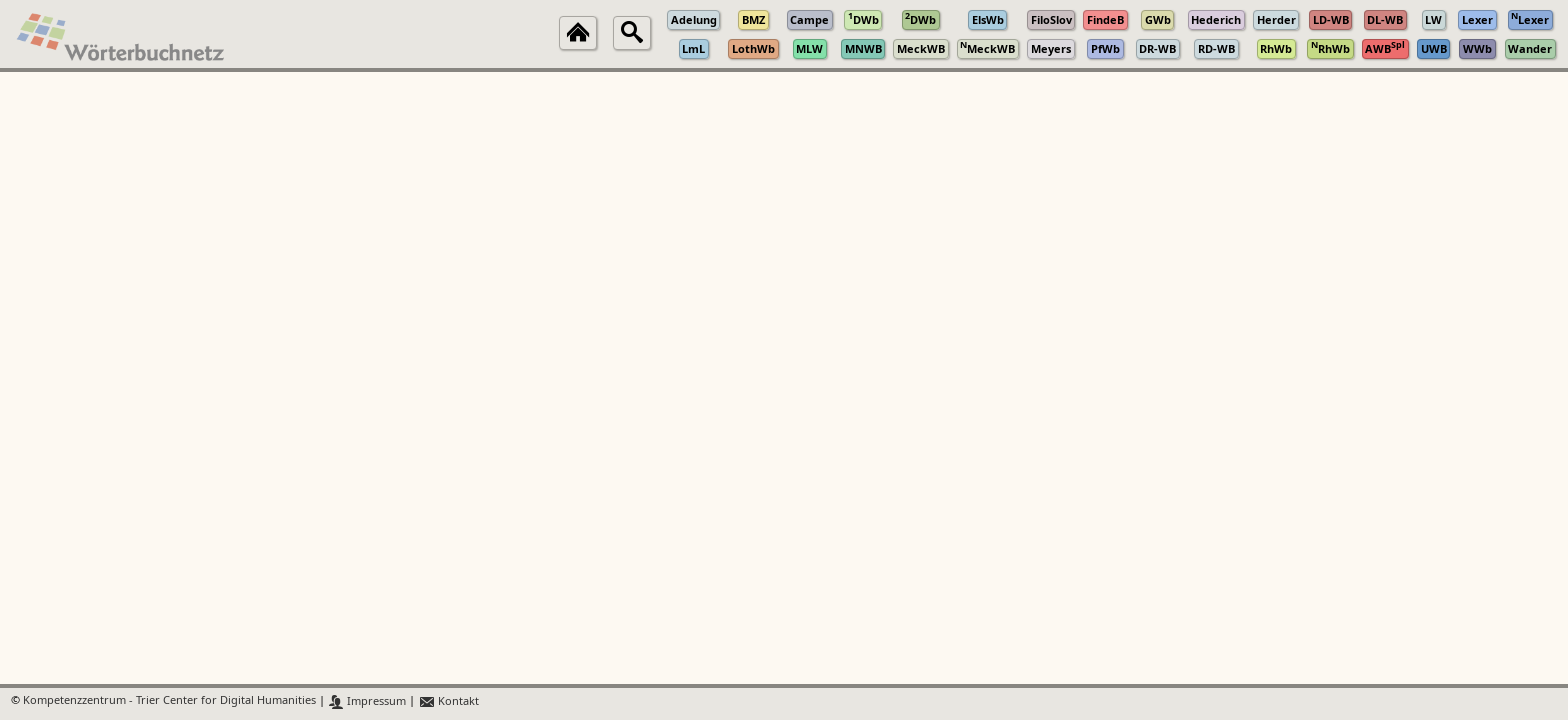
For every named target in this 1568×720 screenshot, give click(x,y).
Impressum (367, 701)
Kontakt (448, 701)
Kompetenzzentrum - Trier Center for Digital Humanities (169, 701)
